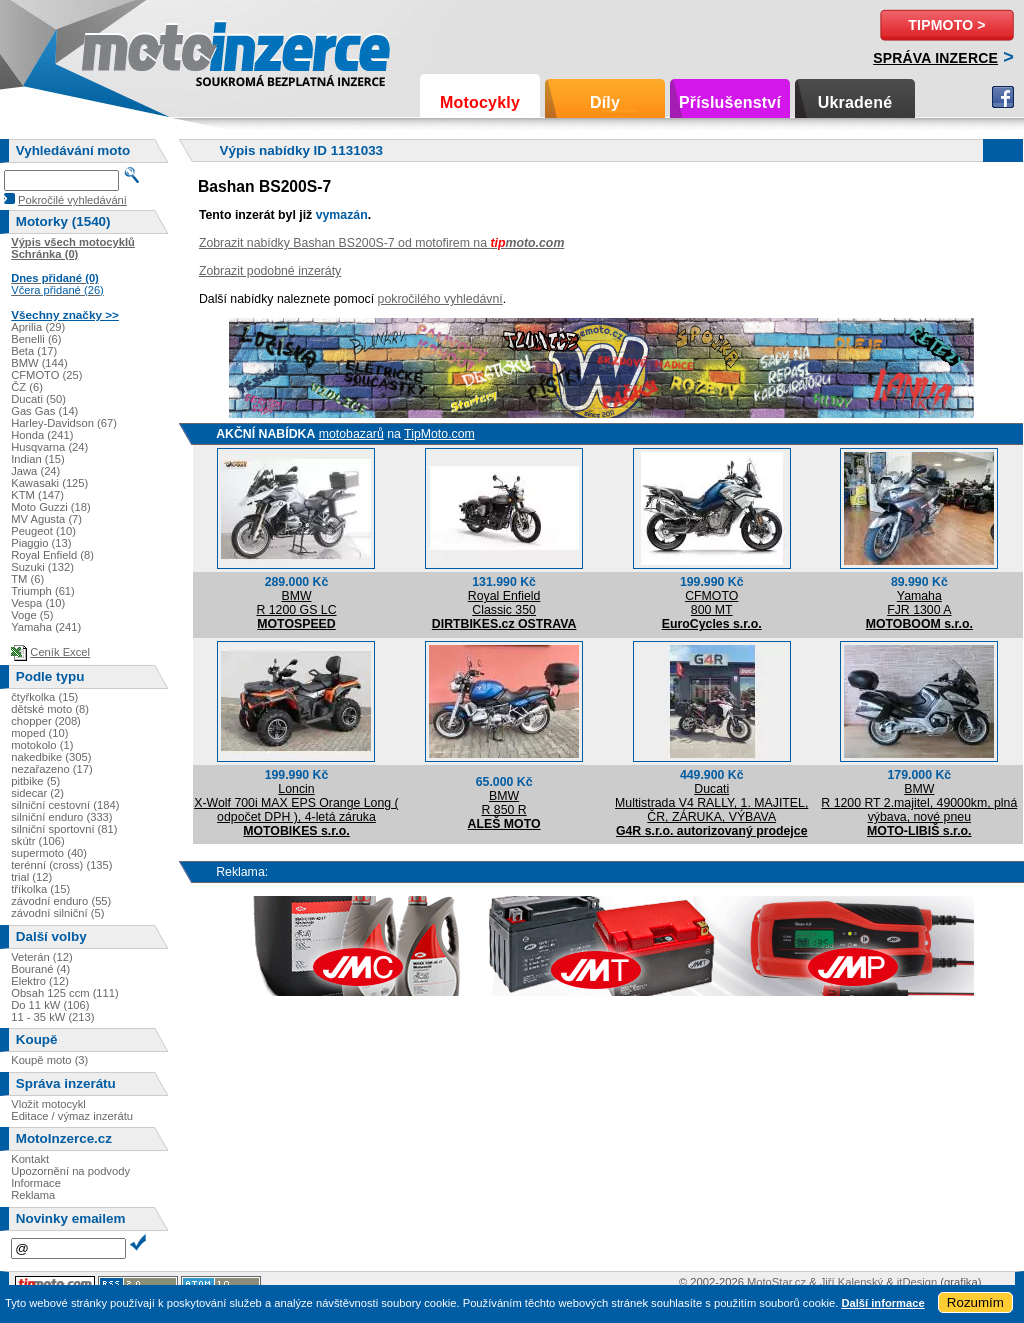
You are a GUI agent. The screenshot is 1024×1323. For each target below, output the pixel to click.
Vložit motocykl (48, 1104)
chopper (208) (46, 721)
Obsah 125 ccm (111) (65, 993)
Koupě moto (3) (49, 1060)
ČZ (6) (27, 387)
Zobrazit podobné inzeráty (270, 271)
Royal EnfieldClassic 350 (504, 603)
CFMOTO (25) (46, 375)
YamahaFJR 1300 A (919, 603)
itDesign (917, 1282)
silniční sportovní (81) (64, 829)
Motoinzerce (124, 49)
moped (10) (39, 733)
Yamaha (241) (46, 627)
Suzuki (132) (42, 567)
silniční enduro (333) (61, 817)
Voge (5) (32, 615)
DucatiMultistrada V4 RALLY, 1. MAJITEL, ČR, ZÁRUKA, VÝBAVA (711, 803)
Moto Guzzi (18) (51, 507)
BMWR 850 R (504, 803)
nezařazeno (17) (51, 769)
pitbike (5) (35, 781)
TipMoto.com (439, 434)
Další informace (882, 1303)
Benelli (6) (36, 339)
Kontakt (30, 1159)
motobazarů (351, 434)
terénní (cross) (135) (61, 865)
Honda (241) (42, 435)
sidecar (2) (37, 793)
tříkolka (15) (40, 889)
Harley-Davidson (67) (64, 423)
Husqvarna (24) (49, 447)
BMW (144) (39, 363)
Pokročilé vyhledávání (72, 200)
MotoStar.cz (776, 1282)
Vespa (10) (38, 603)
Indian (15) (38, 459)
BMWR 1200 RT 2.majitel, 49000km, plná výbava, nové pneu (919, 803)
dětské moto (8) (50, 709)
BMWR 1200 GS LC (296, 603)
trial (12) (31, 877)
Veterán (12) (42, 957)
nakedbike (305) (51, 757)
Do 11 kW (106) (50, 1005)
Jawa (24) (35, 471)
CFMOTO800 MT (711, 603)
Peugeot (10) (43, 531)
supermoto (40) (49, 853)
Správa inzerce (935, 58)
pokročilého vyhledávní (440, 299)
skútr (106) (37, 841)
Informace (36, 1183)
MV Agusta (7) (46, 519)
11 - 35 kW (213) (52, 1017)
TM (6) (27, 579)
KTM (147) (37, 495)
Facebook (1003, 97)
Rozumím (975, 1302)
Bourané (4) (40, 969)
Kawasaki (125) (49, 483)
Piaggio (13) (41, 543)
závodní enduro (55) (61, 901)
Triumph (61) (43, 591)
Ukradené (855, 102)
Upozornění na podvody (70, 1171)
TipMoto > (946, 25)
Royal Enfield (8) (52, 555)
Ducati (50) (38, 399)
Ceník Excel (60, 652)
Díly (605, 102)
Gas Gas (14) (44, 411)
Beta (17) (34, 351)
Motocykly (480, 102)
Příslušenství (730, 102)
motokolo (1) (42, 745)
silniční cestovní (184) (65, 805)
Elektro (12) (40, 981)
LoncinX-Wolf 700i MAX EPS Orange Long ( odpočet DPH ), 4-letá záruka (296, 803)
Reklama (33, 1195)
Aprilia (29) (38, 327)
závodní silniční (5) (57, 913)
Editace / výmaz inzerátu (72, 1116)
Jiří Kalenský (851, 1282)
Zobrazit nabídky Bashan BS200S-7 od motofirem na (381, 243)
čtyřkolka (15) (44, 697)
